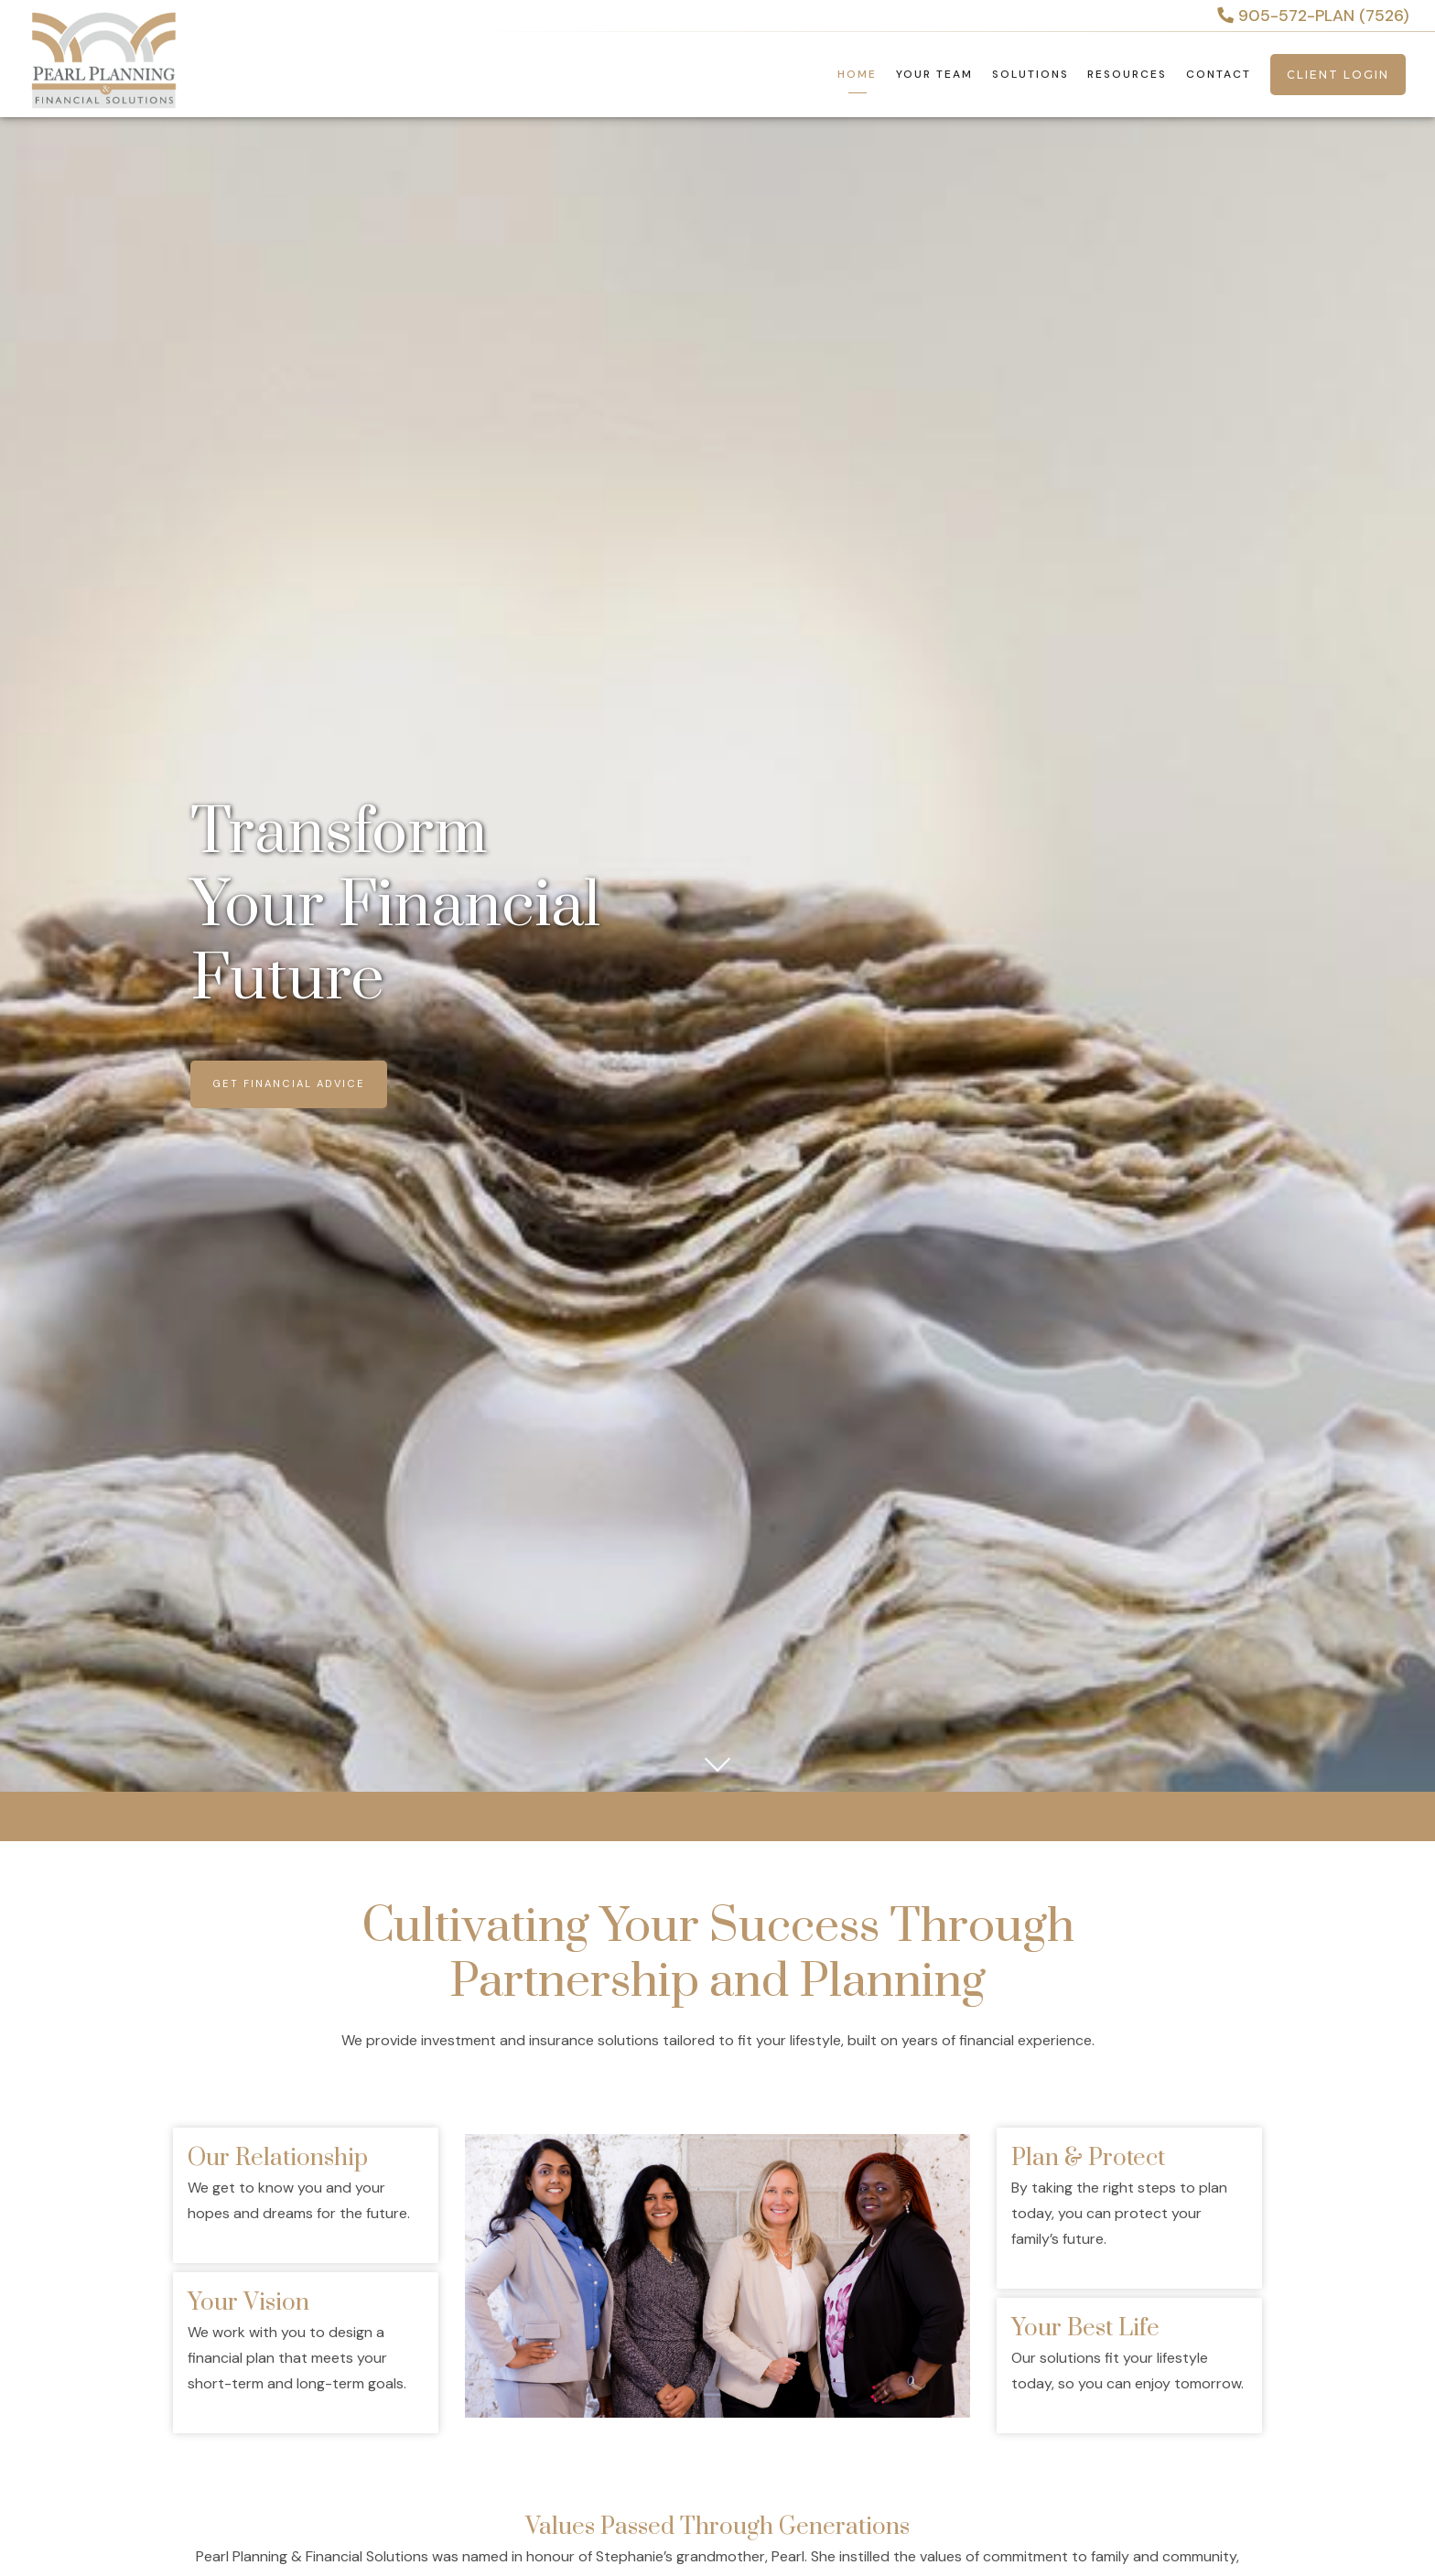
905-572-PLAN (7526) (1313, 15)
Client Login (1338, 74)
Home (857, 74)
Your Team (934, 74)
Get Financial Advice (288, 1083)
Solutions (1030, 74)
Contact (1218, 74)
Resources (1127, 74)
